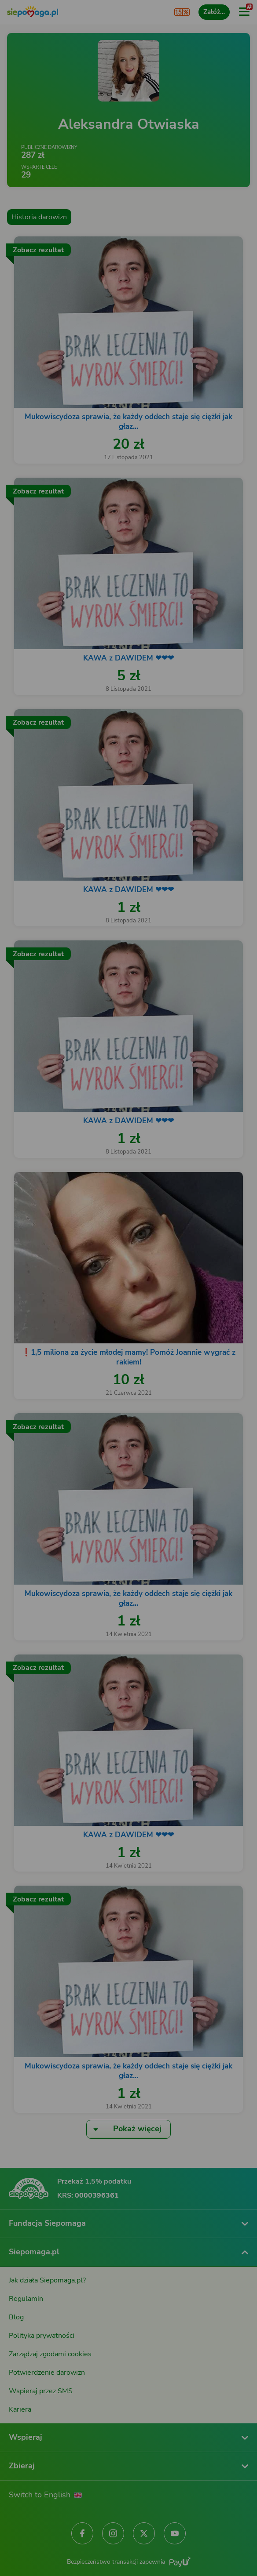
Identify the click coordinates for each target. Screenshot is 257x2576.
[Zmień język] (24, 2303)
